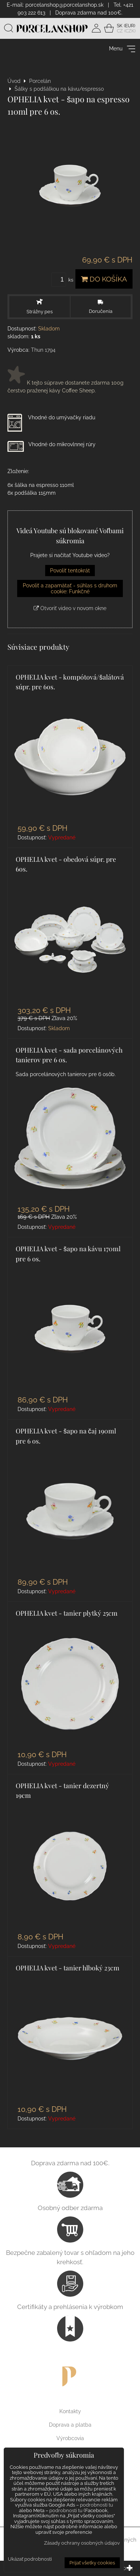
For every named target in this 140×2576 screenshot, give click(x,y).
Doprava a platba (70, 2425)
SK (119, 26)
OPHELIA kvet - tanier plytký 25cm (67, 1613)
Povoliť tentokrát (70, 571)
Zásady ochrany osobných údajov (82, 2543)
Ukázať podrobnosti (30, 2559)
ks (63, 280)
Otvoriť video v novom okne (70, 608)
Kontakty (70, 2411)
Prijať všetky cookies (92, 2563)
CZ (120, 31)
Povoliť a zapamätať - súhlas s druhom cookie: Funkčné (70, 588)
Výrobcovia (70, 2438)
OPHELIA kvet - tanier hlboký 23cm (67, 1967)
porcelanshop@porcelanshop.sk (64, 5)
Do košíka (104, 279)
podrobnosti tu (96, 2505)
